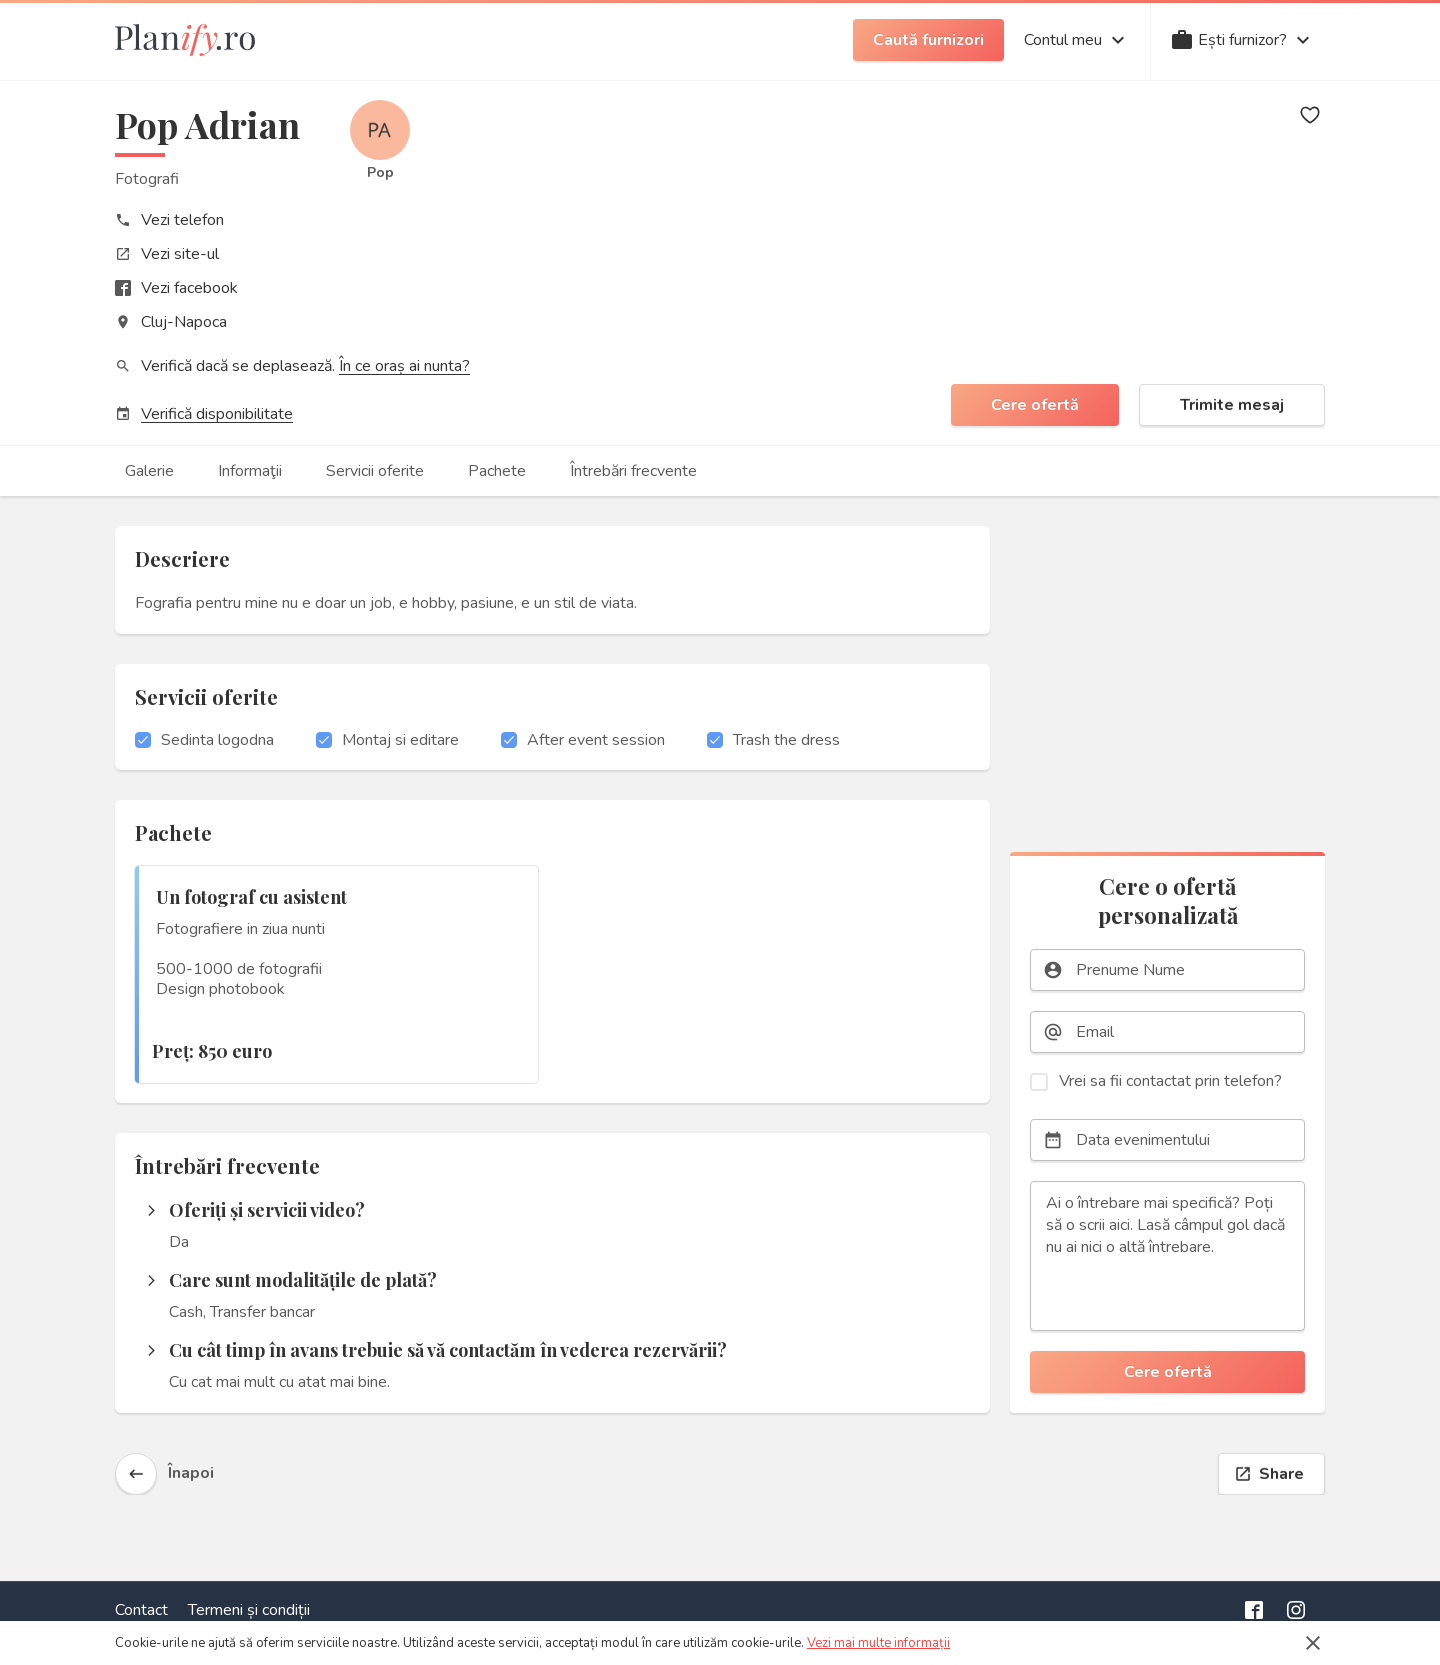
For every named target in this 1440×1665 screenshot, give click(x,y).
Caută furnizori (928, 40)
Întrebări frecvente (633, 471)
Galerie (149, 471)
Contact (141, 1610)
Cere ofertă (1035, 405)
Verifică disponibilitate (217, 414)
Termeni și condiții (249, 1610)
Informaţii (250, 471)
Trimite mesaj (1232, 405)
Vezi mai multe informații (878, 1643)
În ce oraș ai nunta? (404, 366)
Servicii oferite (375, 471)
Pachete (497, 471)
